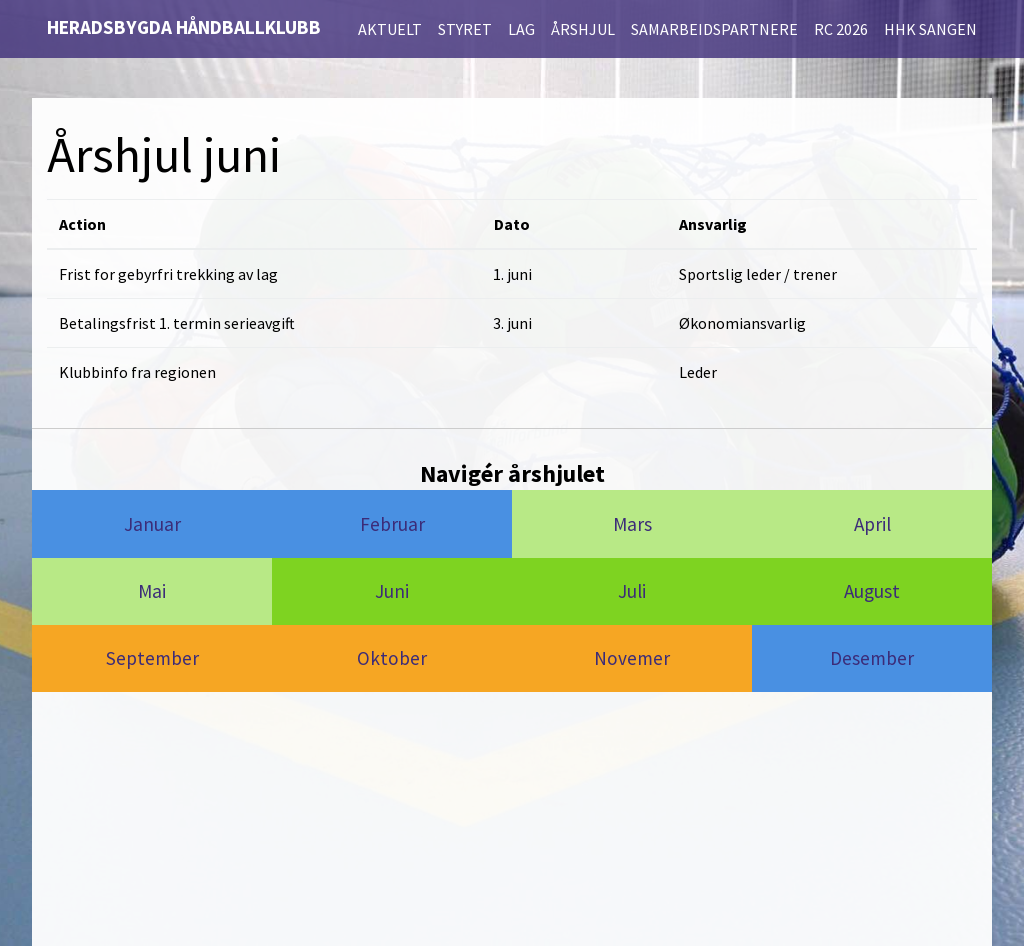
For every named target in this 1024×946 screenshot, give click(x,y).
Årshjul (583, 29)
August (872, 591)
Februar (392, 524)
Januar (152, 524)
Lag (521, 29)
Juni (392, 591)
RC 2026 (841, 29)
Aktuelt (390, 29)
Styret (465, 29)
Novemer (632, 658)
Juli (632, 591)
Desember (872, 658)
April (872, 524)
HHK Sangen (930, 29)
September (152, 658)
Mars (632, 524)
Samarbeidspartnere (714, 29)
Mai (152, 591)
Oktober (392, 658)
